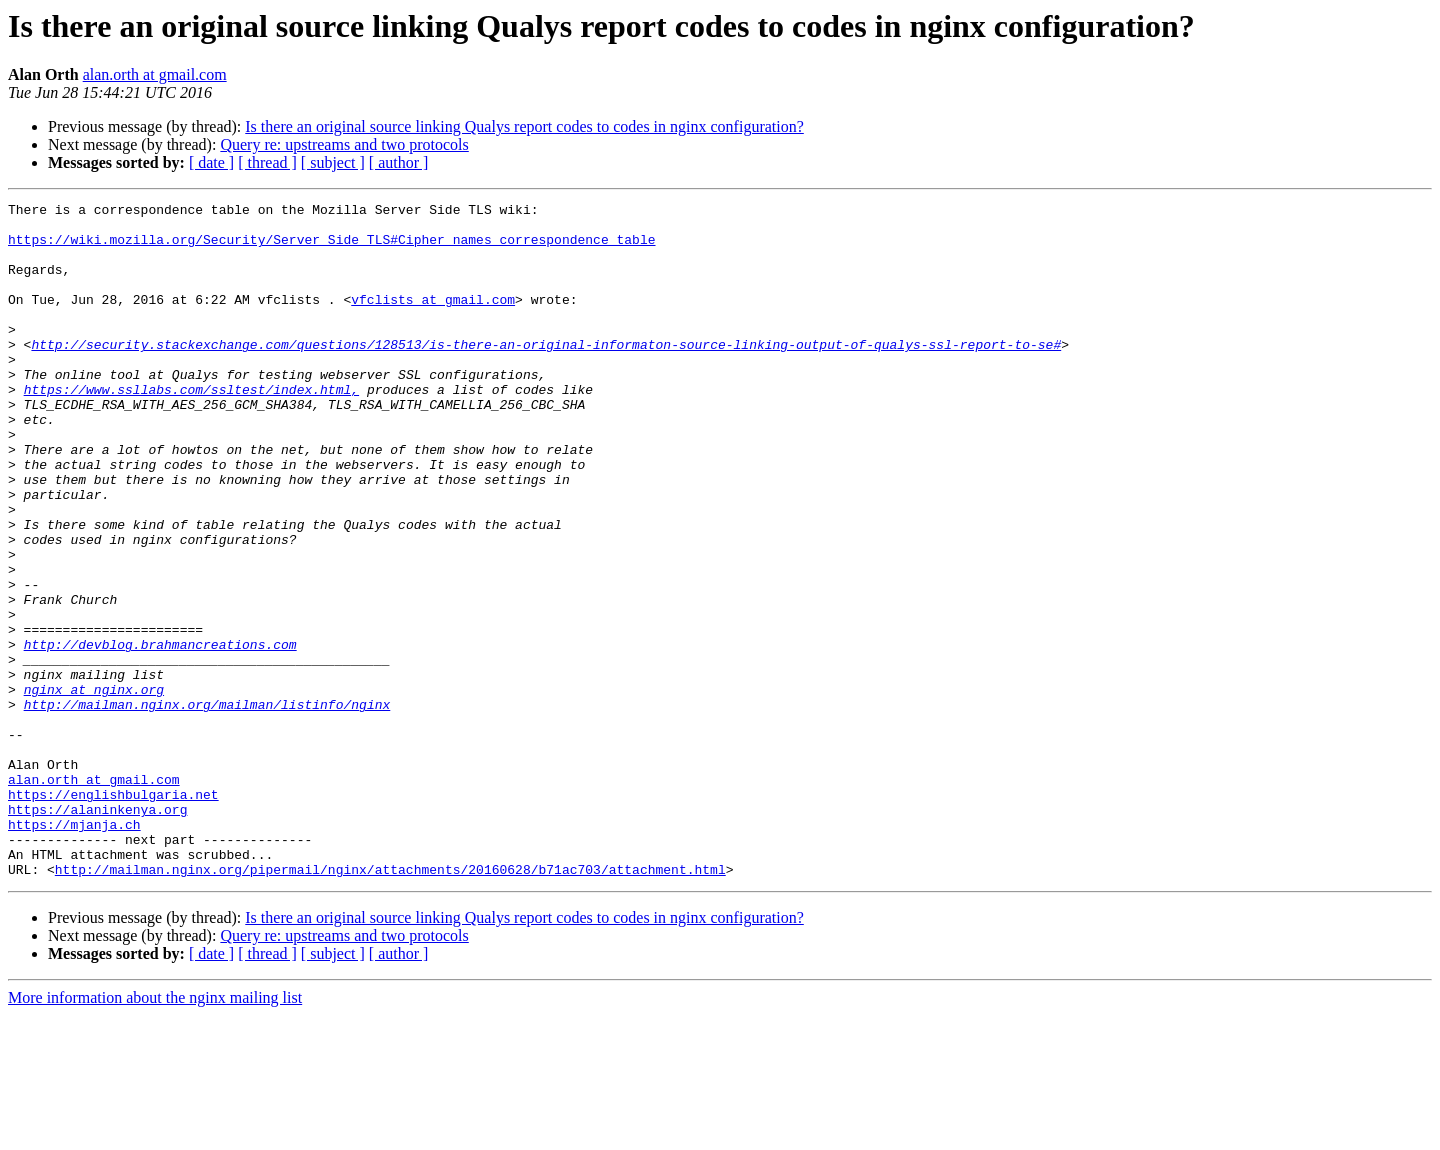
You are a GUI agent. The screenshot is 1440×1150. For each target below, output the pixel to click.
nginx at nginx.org (94, 788)
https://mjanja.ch (74, 950)
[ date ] (211, 162)
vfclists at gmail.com (433, 320)
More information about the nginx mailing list (155, 1132)
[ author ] (399, 162)
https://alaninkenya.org (97, 932)
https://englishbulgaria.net (113, 914)
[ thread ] (267, 162)
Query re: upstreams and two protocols (344, 144)
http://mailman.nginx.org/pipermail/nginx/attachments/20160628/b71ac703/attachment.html (390, 1004)
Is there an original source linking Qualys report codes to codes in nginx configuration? (524, 126)
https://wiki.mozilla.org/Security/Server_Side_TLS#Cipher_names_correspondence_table (331, 248)
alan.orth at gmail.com (155, 74)
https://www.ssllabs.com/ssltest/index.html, (191, 428)
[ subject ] (333, 162)
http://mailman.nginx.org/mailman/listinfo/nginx (207, 806)
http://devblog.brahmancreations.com (160, 734)
